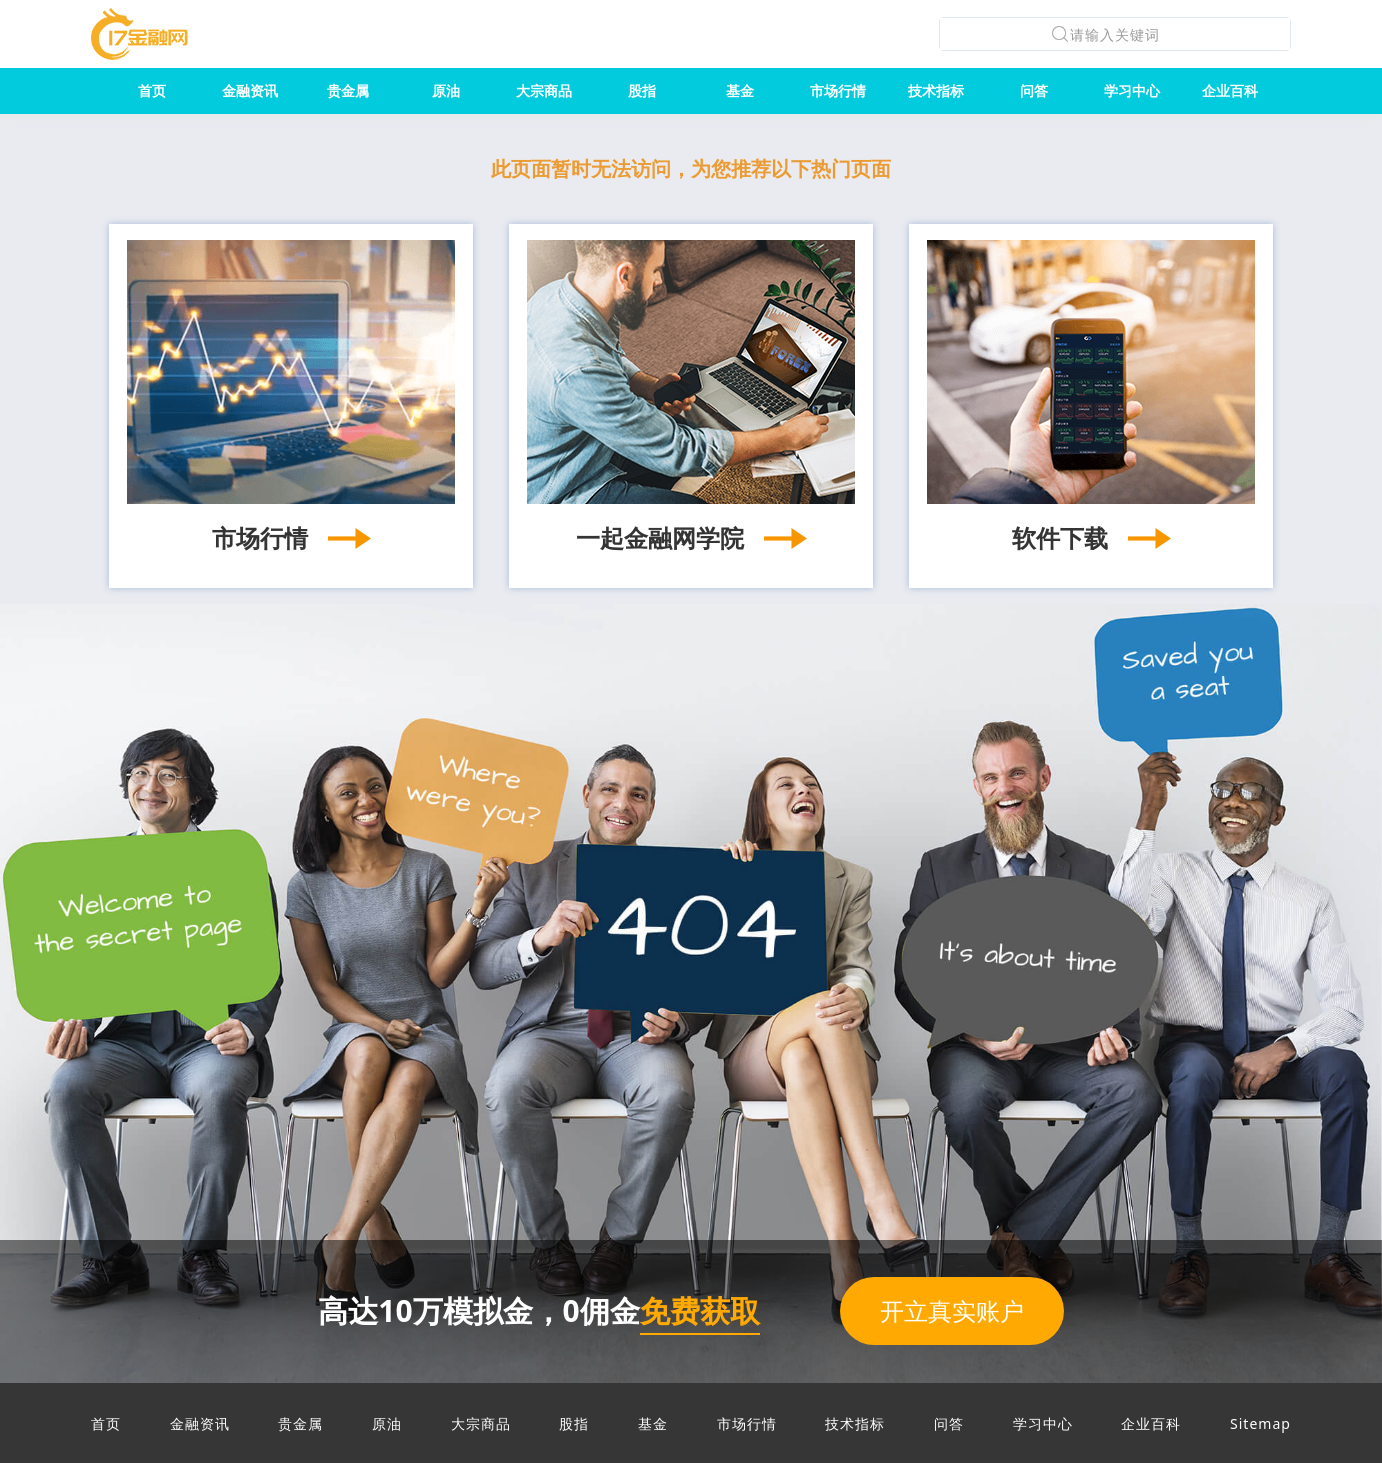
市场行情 (838, 90)
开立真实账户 (952, 1310)
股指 (642, 90)
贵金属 (348, 90)
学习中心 (1132, 90)
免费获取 (700, 1310)
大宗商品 (544, 90)
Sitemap (1260, 1423)
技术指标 (936, 90)
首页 (152, 90)
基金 (740, 90)
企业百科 (1230, 90)
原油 (446, 90)
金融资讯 (250, 90)
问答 (1034, 90)
